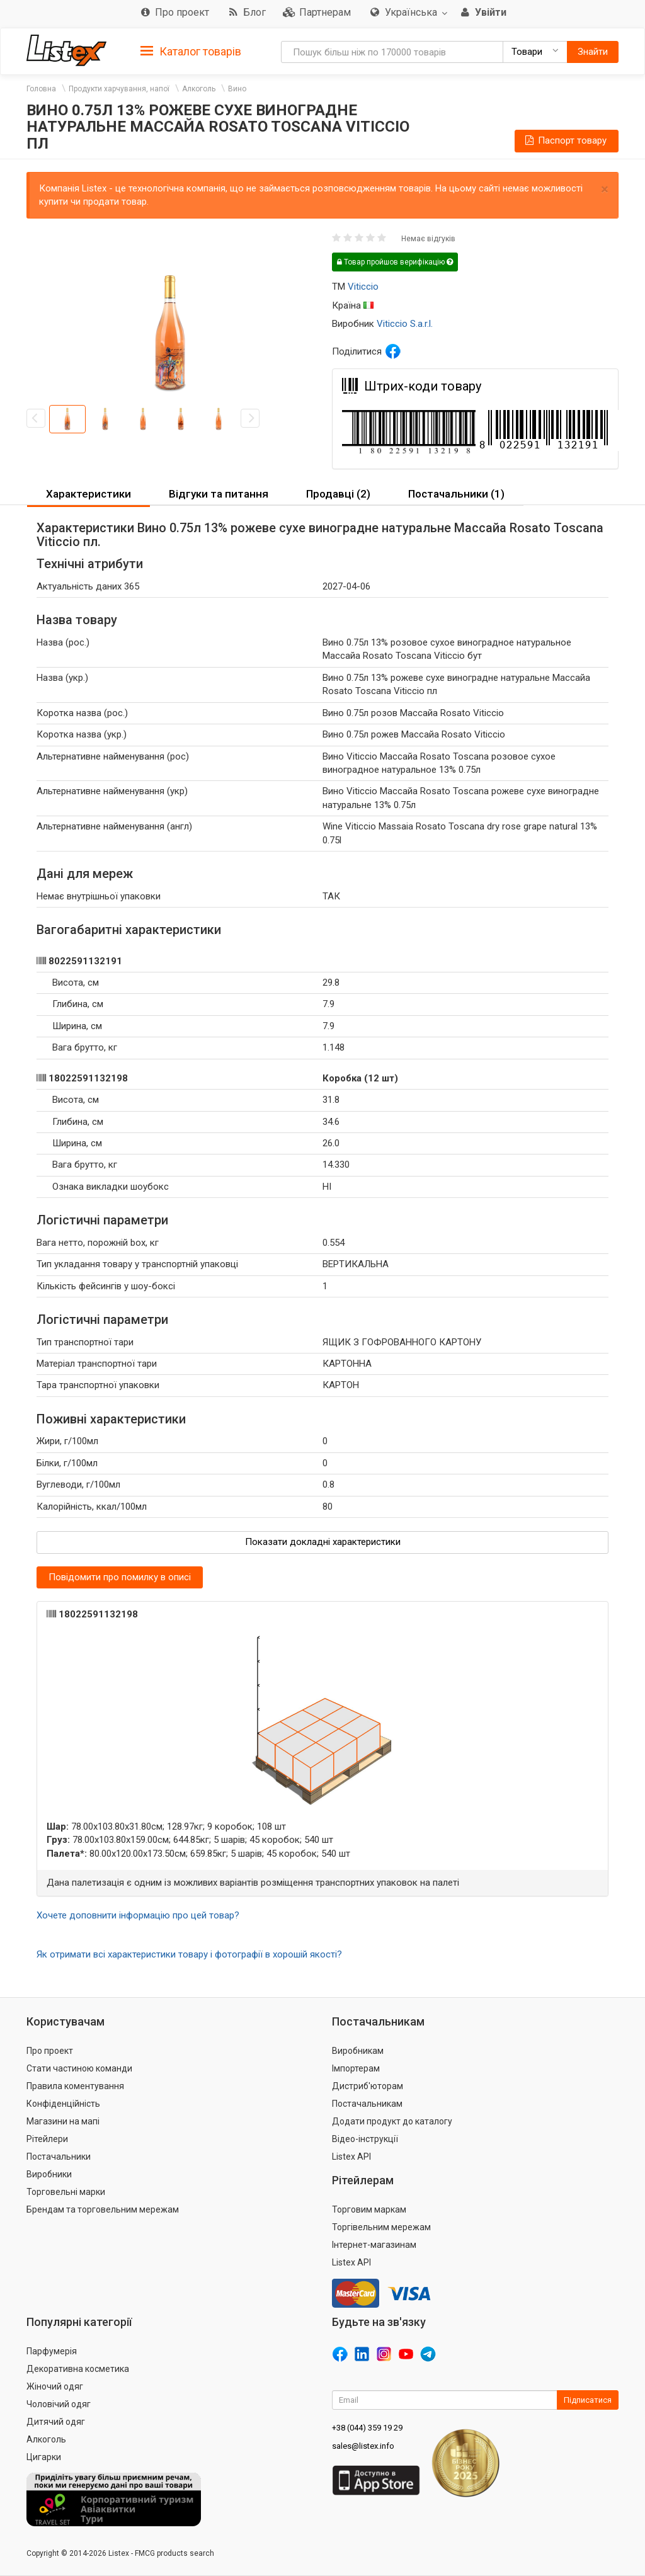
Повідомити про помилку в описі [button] (120, 1577)
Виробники (49, 2174)
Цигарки (43, 2457)
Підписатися (588, 2400)
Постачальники (58, 2156)
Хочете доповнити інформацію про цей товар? (138, 1915)
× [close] (604, 189)
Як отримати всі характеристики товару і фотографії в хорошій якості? (189, 1954)
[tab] (191, 50)
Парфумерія (51, 2351)
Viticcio (363, 286)
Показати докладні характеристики (323, 1541)
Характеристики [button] (88, 493)
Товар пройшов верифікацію (395, 262)
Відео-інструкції (365, 2139)
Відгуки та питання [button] (218, 493)
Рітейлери (47, 2139)
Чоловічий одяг (58, 2404)
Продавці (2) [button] (338, 493)
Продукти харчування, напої (119, 88)
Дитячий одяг (55, 2422)
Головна (41, 88)
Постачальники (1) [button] (456, 493)
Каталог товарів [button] (190, 51)
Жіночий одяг (54, 2386)
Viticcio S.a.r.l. (405, 323)
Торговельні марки (65, 2192)
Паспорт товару (565, 140)
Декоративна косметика (77, 2369)
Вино (237, 88)
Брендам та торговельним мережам (102, 2209)
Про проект (49, 2051)
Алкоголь (198, 88)
